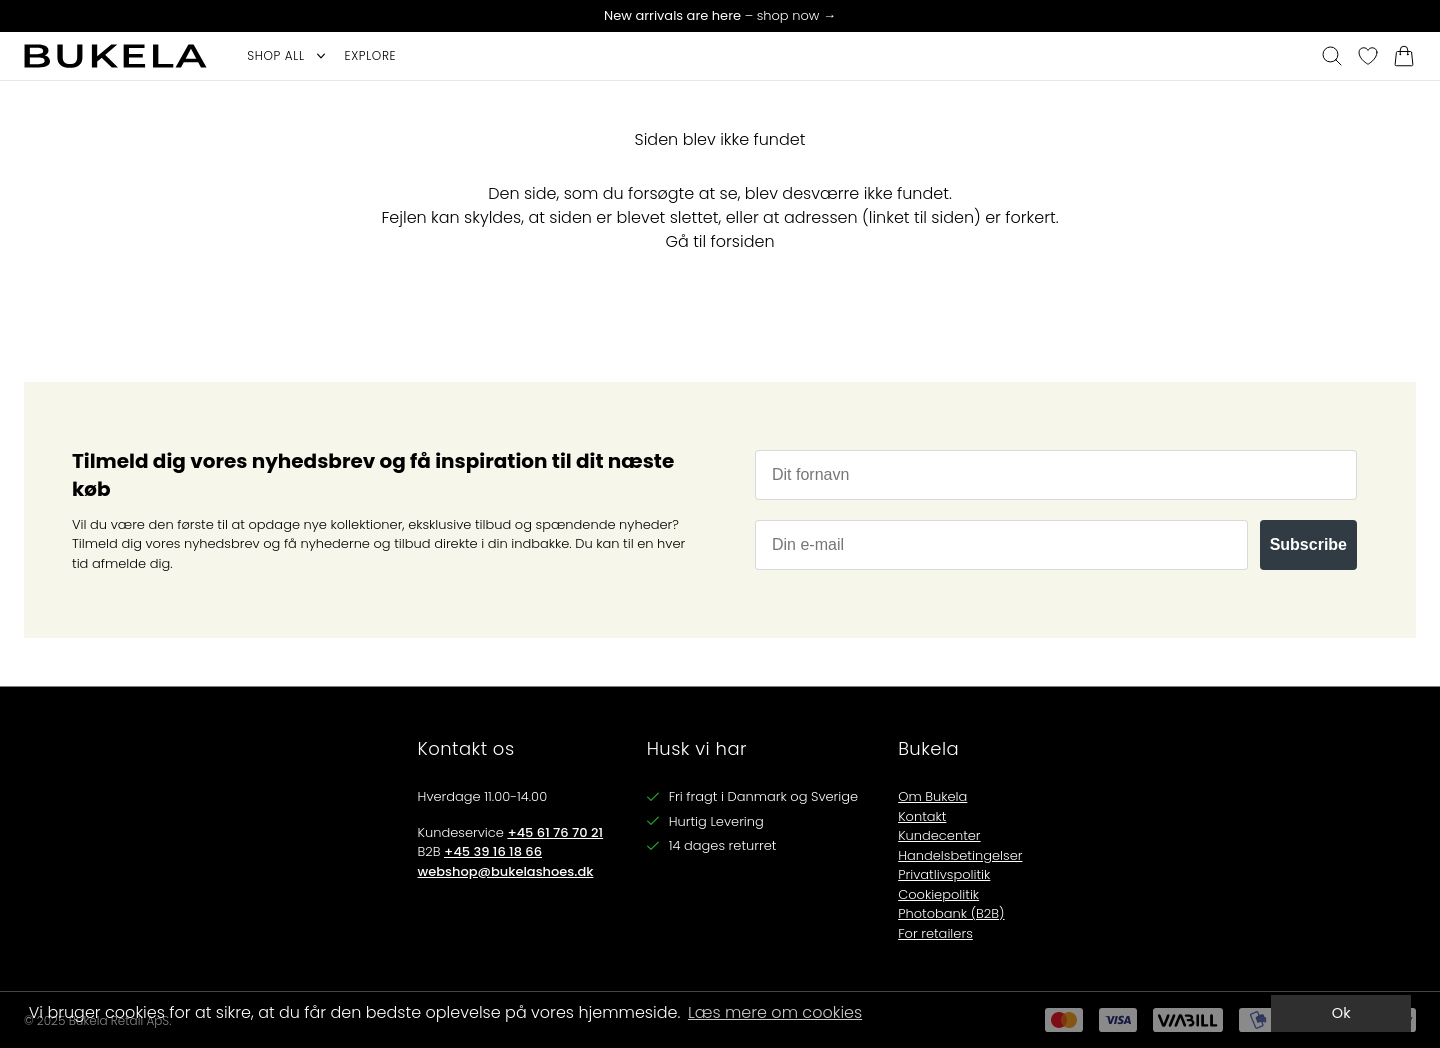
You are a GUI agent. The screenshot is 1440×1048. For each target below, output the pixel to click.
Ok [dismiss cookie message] (1341, 1013)
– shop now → (720, 15)
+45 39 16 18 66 (493, 851)
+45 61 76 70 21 (555, 832)
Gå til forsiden (719, 241)
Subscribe (1308, 544)
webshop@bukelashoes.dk (506, 871)
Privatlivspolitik (944, 874)
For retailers (935, 933)
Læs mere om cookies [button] (775, 1012)
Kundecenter (939, 835)
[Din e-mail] (1001, 545)
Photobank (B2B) (951, 913)
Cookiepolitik (938, 894)
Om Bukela (932, 796)
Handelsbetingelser (960, 855)
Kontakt (922, 816)
